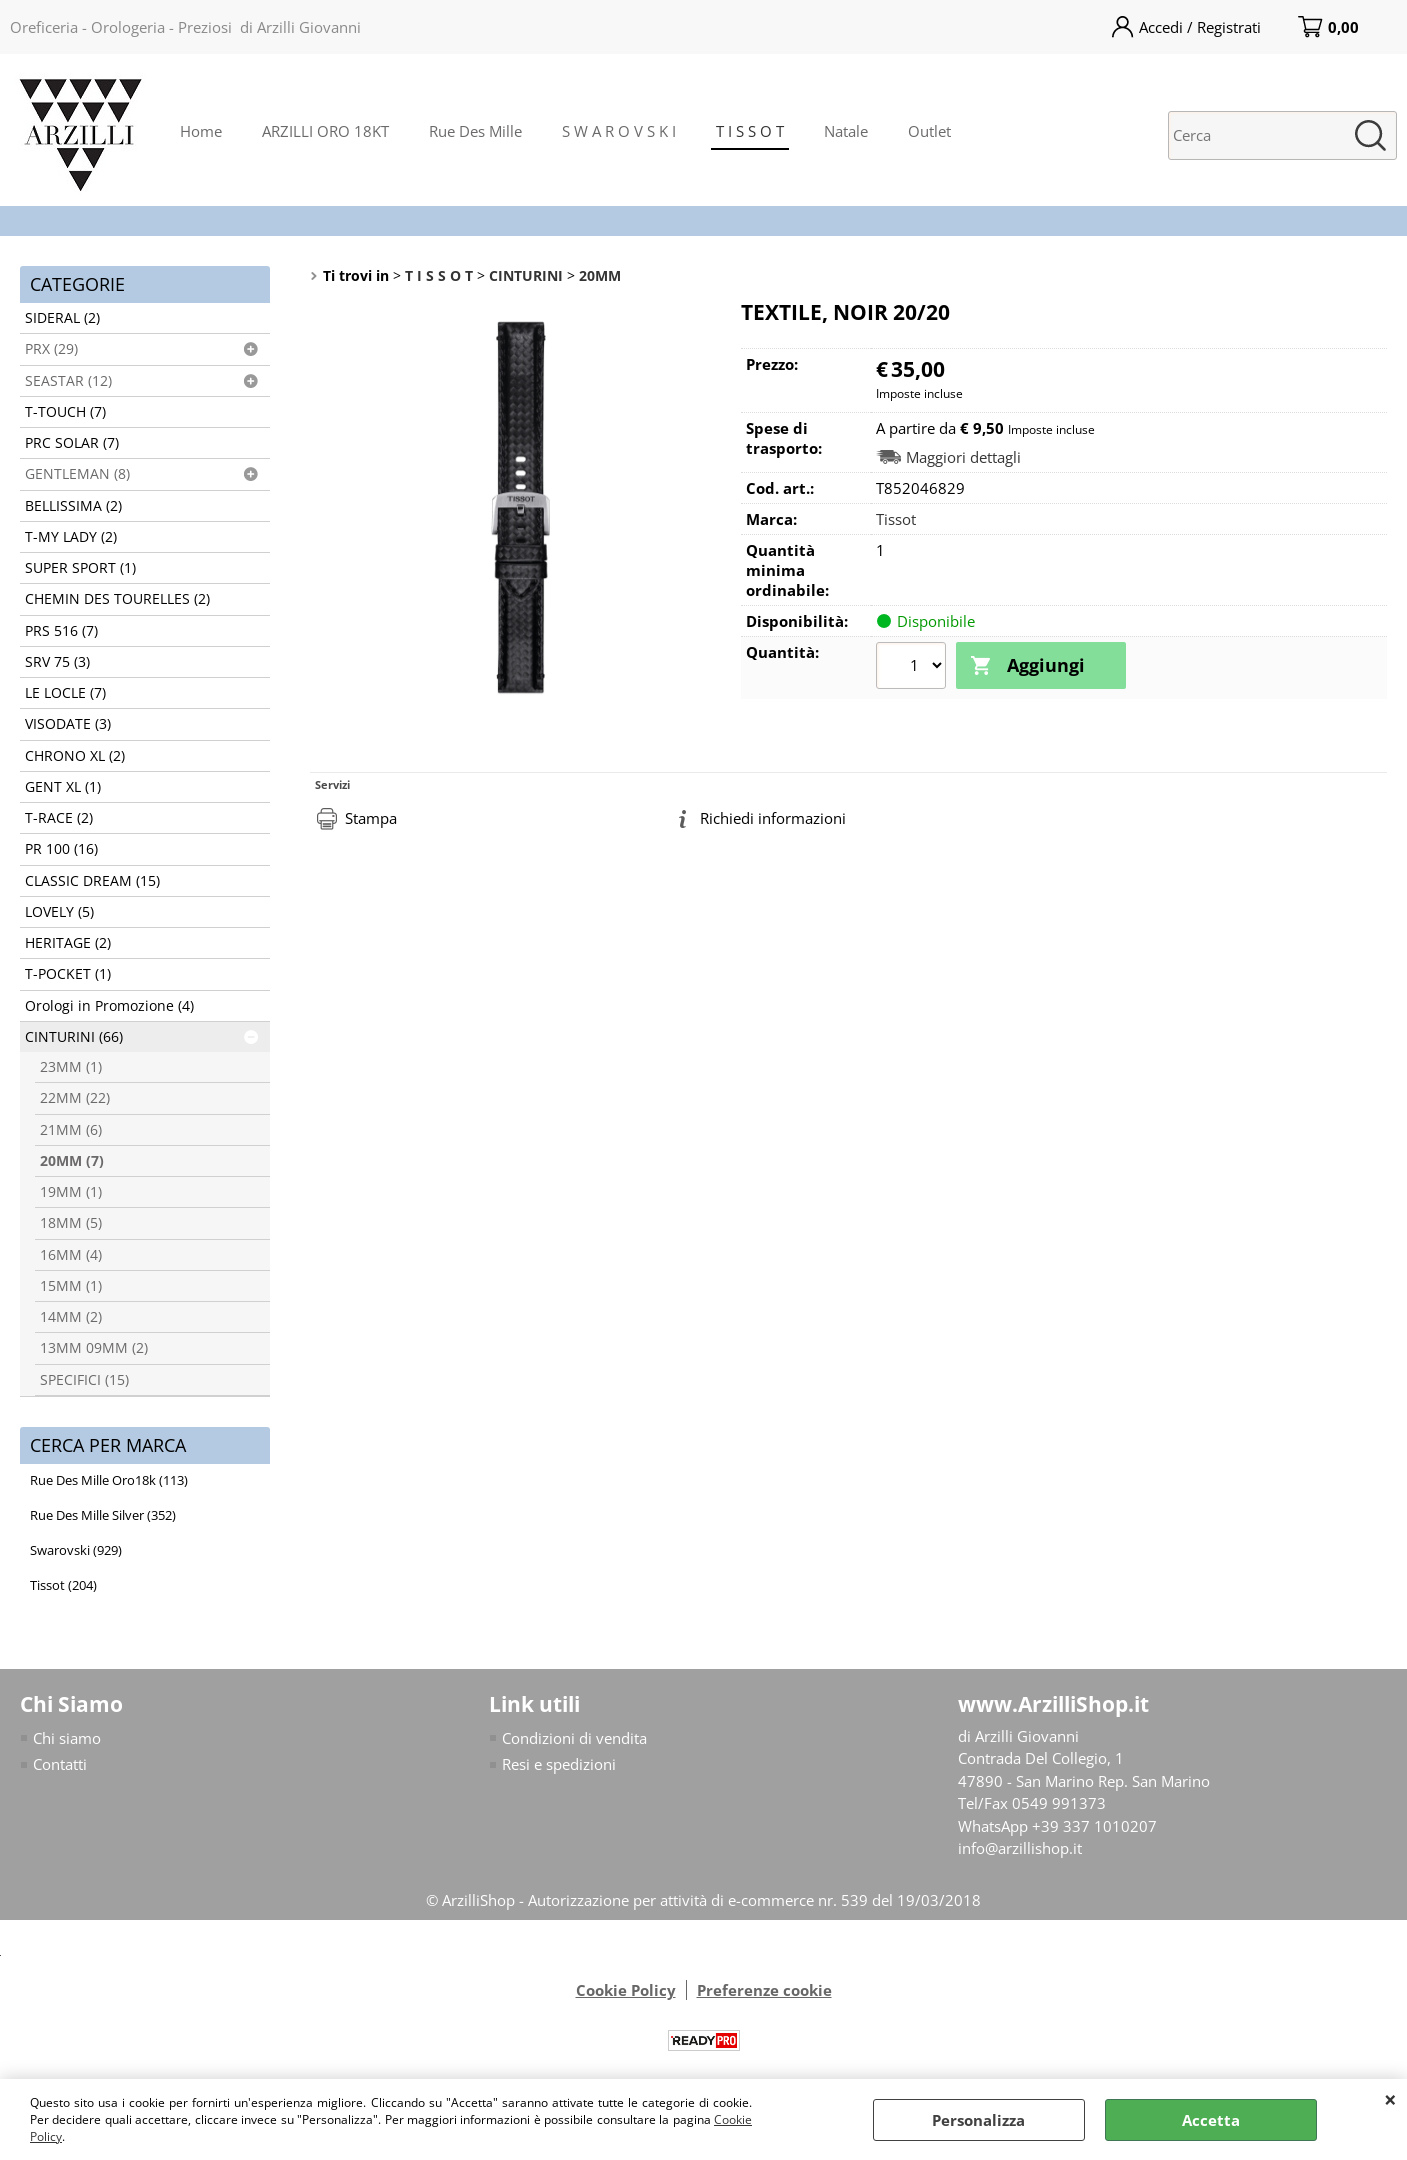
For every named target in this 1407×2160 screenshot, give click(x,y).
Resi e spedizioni (559, 1764)
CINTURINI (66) (74, 1037)
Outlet (929, 131)
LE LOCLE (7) (65, 693)
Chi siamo (67, 1738)
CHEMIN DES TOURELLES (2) (117, 599)
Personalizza (978, 2120)
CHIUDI (1390, 2099)
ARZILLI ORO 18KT (325, 131)
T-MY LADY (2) (71, 537)
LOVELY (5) (59, 912)
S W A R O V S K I (619, 131)
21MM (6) (71, 1130)
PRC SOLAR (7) (72, 443)
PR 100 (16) (61, 849)
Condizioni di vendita (574, 1738)
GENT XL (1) (63, 787)
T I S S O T (750, 131)
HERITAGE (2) (68, 943)
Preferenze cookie (764, 1990)
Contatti (60, 1764)
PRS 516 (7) (61, 631)
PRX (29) (51, 349)
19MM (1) (71, 1192)
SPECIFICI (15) (84, 1380)
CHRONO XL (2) (75, 756)
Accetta (1211, 2120)
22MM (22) (75, 1098)
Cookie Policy (626, 1990)
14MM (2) (71, 1317)
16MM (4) (71, 1255)
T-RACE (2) (59, 818)
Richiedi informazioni (773, 818)
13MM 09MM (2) (94, 1348)
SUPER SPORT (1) (80, 568)
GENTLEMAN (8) (77, 474)
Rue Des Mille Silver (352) (103, 1515)
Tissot (896, 519)
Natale (846, 131)
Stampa (371, 818)
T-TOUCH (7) (65, 412)
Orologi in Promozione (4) (109, 1006)
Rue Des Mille (475, 131)
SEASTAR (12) (68, 381)
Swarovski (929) (76, 1550)
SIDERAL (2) (62, 318)
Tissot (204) (63, 1585)
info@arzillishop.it (1020, 1848)
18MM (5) (71, 1223)
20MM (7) (72, 1161)
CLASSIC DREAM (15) (92, 881)
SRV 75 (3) (57, 662)
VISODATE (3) (68, 724)
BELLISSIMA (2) (73, 506)
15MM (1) (71, 1286)
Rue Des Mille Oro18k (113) (109, 1480)
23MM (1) (71, 1067)
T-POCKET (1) (68, 974)
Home (201, 131)
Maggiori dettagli (963, 457)
